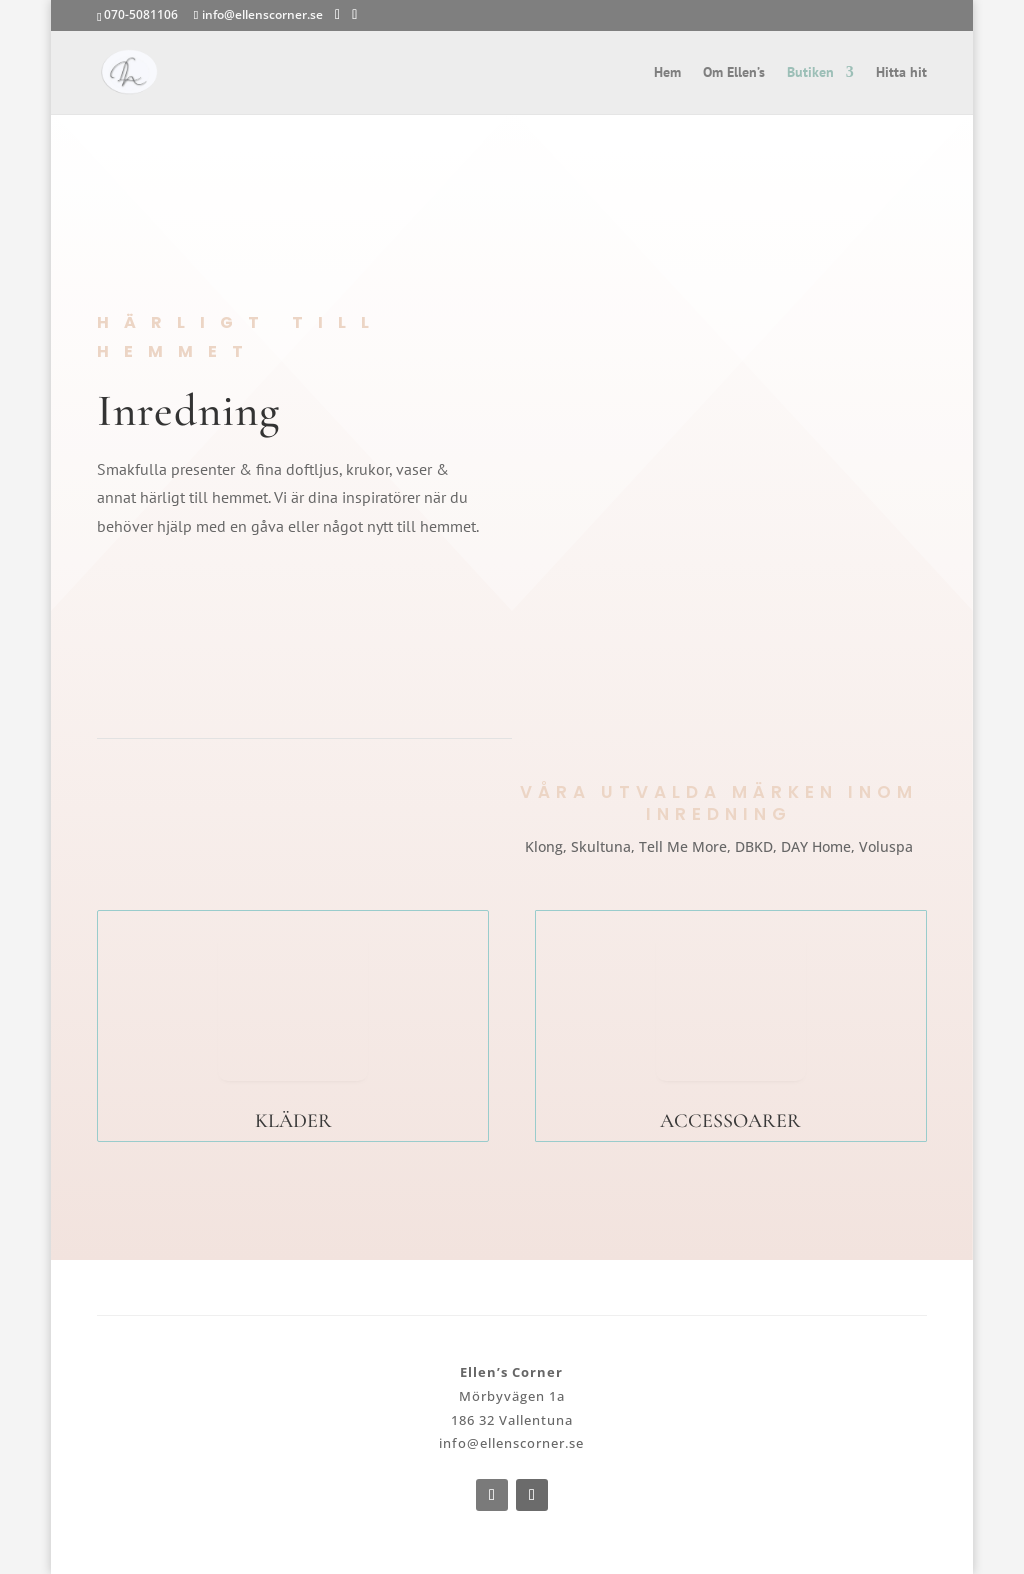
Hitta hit (901, 73)
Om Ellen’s (734, 73)
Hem (667, 73)
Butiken (810, 73)
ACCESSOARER (730, 1121)
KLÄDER (293, 1121)
